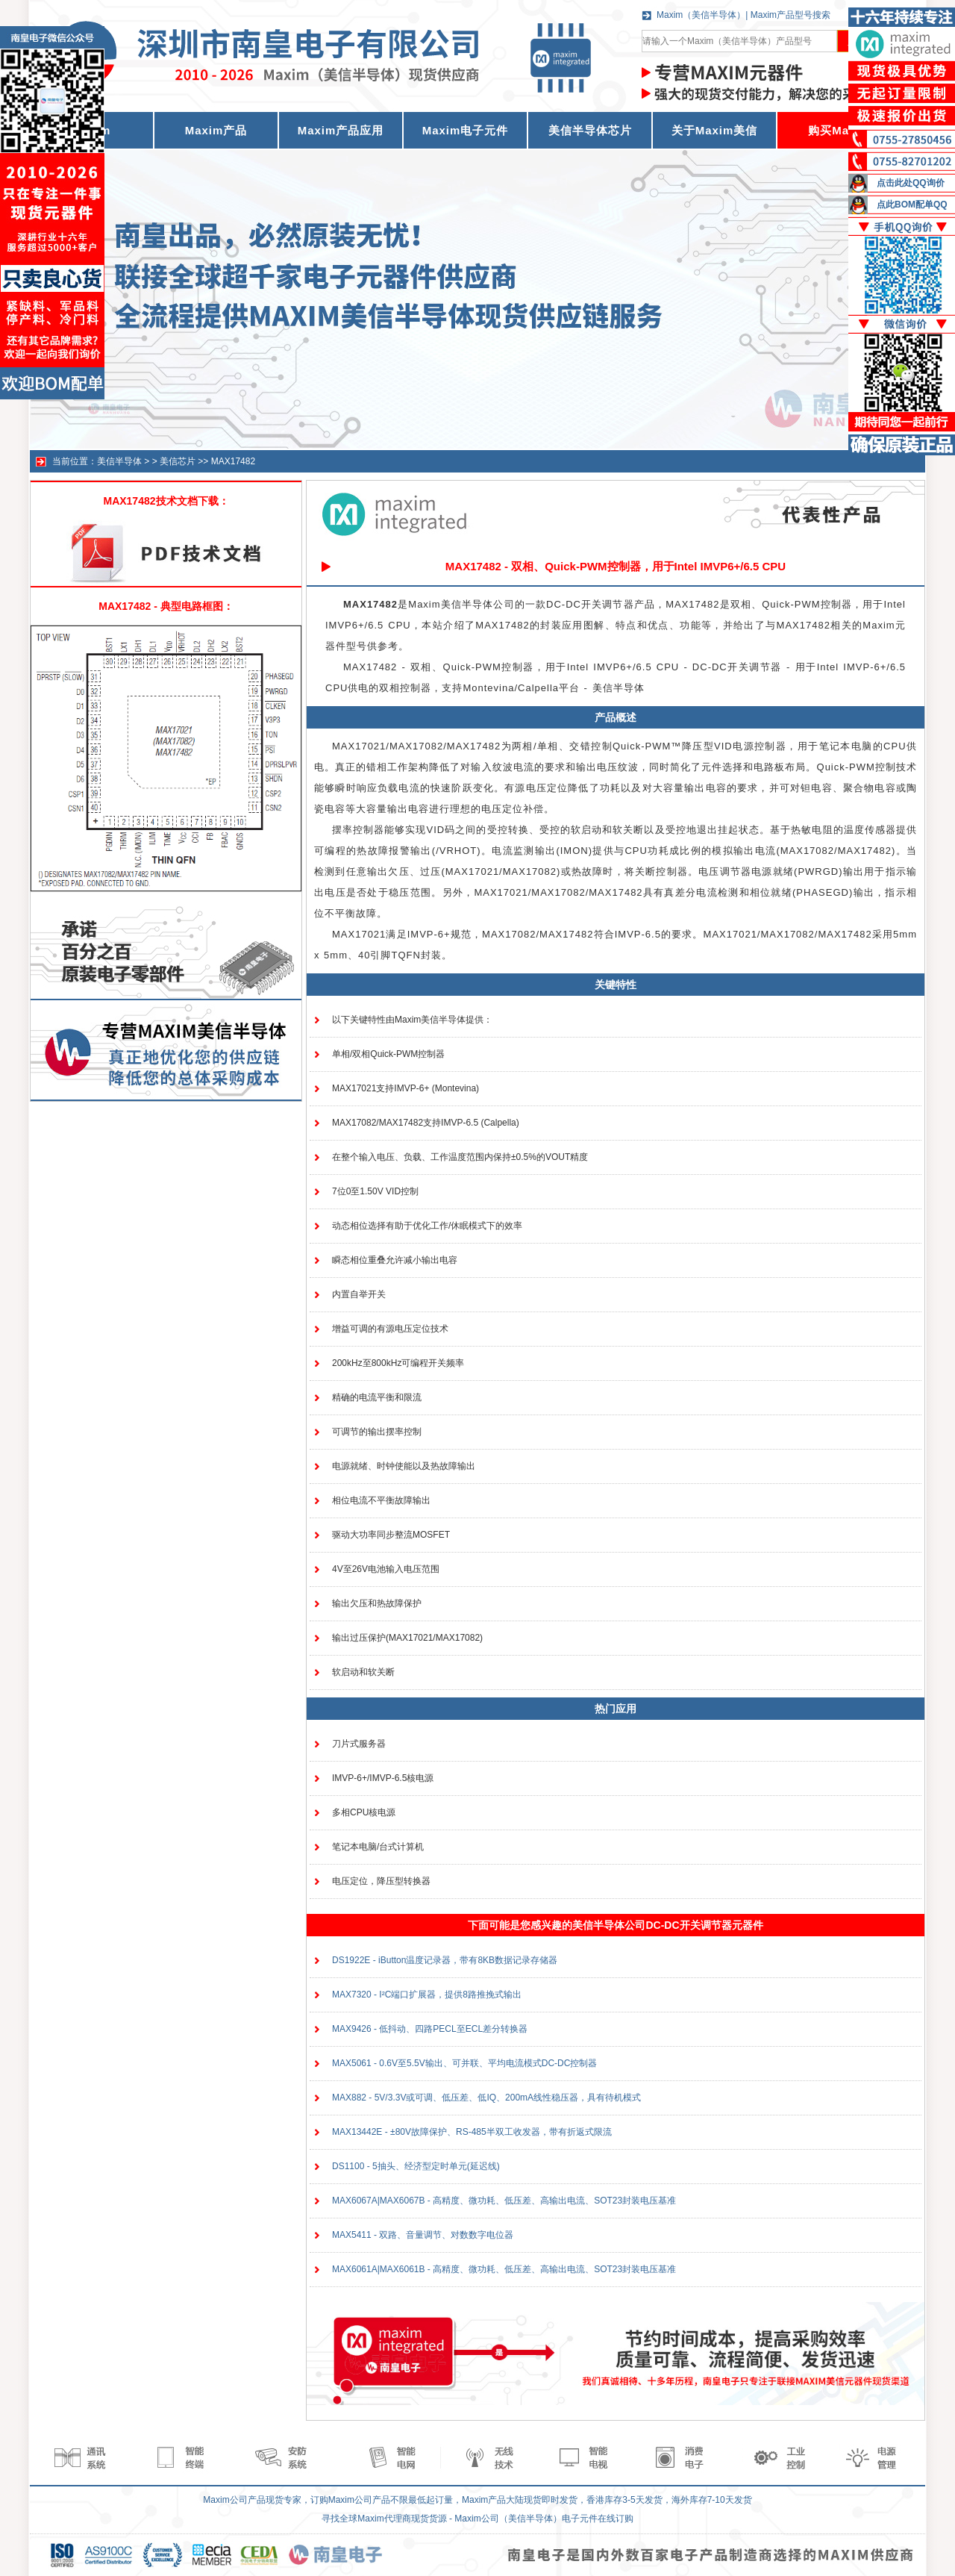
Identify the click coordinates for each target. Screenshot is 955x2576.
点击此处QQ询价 (911, 183)
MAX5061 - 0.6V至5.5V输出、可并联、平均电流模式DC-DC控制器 (464, 2063)
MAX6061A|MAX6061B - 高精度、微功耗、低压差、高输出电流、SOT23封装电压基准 (504, 2269)
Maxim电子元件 (465, 130)
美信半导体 (119, 461)
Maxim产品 (216, 130)
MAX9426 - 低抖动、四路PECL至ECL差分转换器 (429, 2029)
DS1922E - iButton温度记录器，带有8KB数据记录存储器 (444, 1960)
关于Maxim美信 (714, 130)
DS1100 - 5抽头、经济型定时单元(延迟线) (416, 2166)
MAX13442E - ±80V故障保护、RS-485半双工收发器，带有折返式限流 (472, 2132)
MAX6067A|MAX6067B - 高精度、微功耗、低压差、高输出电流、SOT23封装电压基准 (504, 2200)
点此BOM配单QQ (912, 204)
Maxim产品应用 (341, 130)
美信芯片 (177, 461)
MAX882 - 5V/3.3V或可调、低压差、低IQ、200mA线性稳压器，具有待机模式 (486, 2097)
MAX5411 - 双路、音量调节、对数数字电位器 (422, 2235)
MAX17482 (233, 461)
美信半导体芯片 (590, 130)
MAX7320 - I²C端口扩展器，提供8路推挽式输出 (427, 1994)
